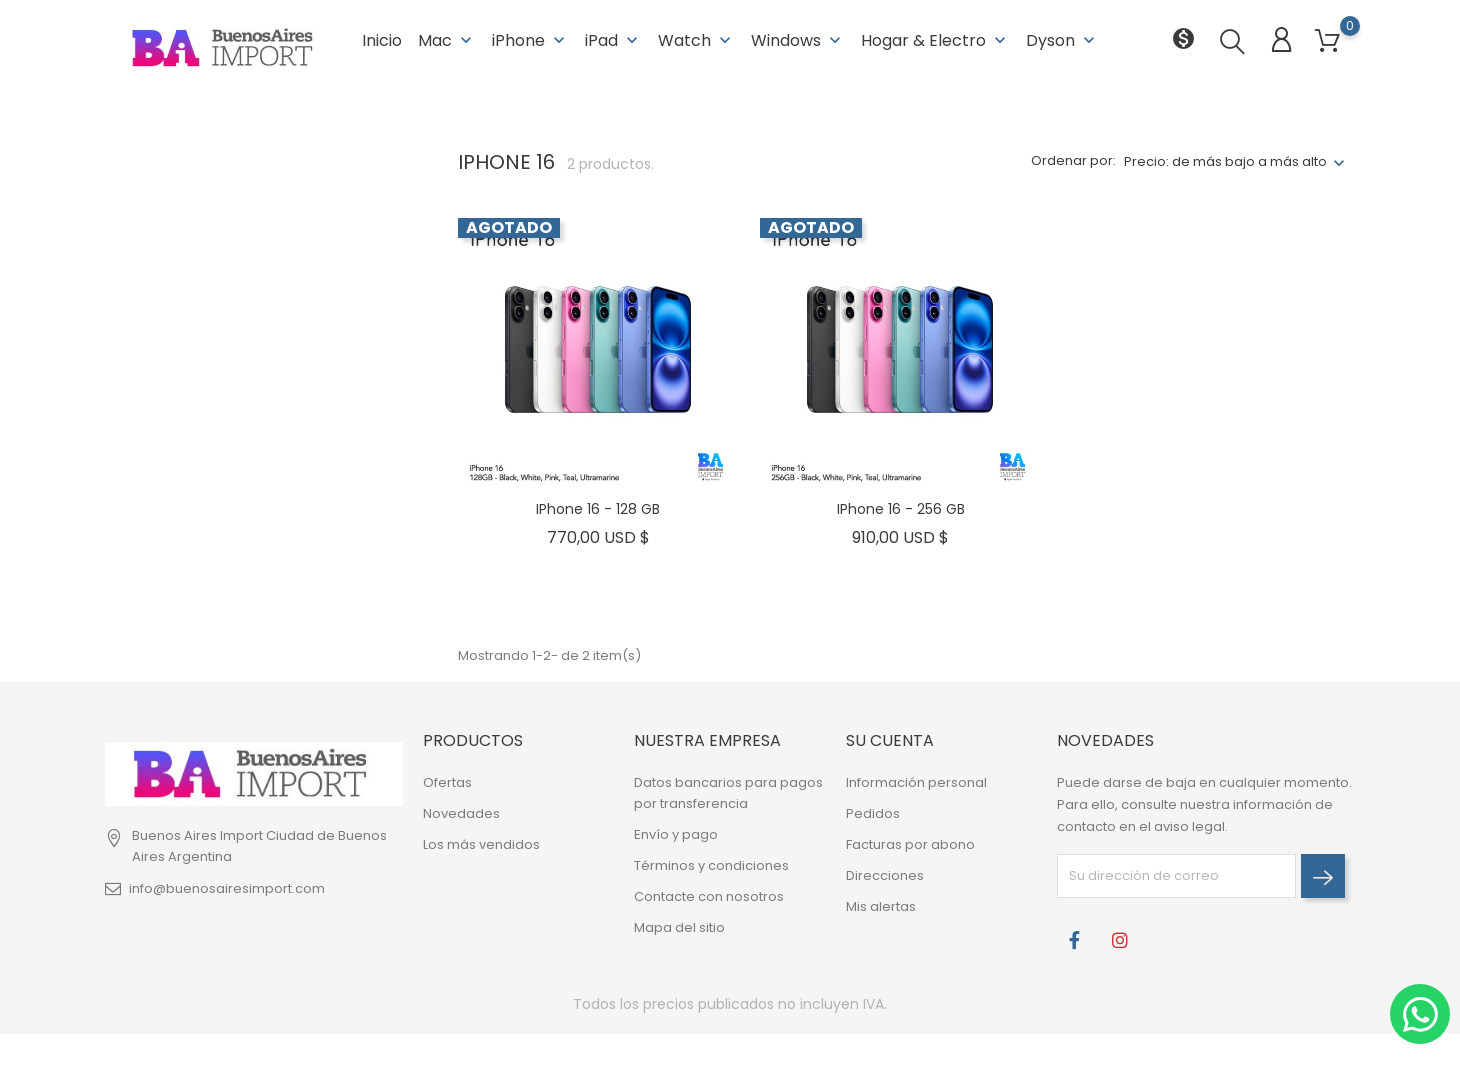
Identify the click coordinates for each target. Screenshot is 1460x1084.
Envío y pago (676, 833)
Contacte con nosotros (709, 895)
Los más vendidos (481, 843)
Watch (696, 39)
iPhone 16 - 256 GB (901, 508)
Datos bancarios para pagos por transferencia (728, 792)
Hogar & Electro (935, 39)
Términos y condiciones (711, 864)
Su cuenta (890, 739)
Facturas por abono (910, 843)
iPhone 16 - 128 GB (598, 508)
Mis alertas (881, 905)
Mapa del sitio (679, 926)
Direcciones (885, 874)
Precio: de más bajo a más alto (1225, 160)
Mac (447, 39)
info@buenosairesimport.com (227, 887)
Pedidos (873, 812)
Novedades (461, 812)
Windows (798, 39)
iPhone (530, 39)
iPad (613, 39)
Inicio (382, 39)
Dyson (1062, 39)
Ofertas (447, 781)
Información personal (916, 781)
